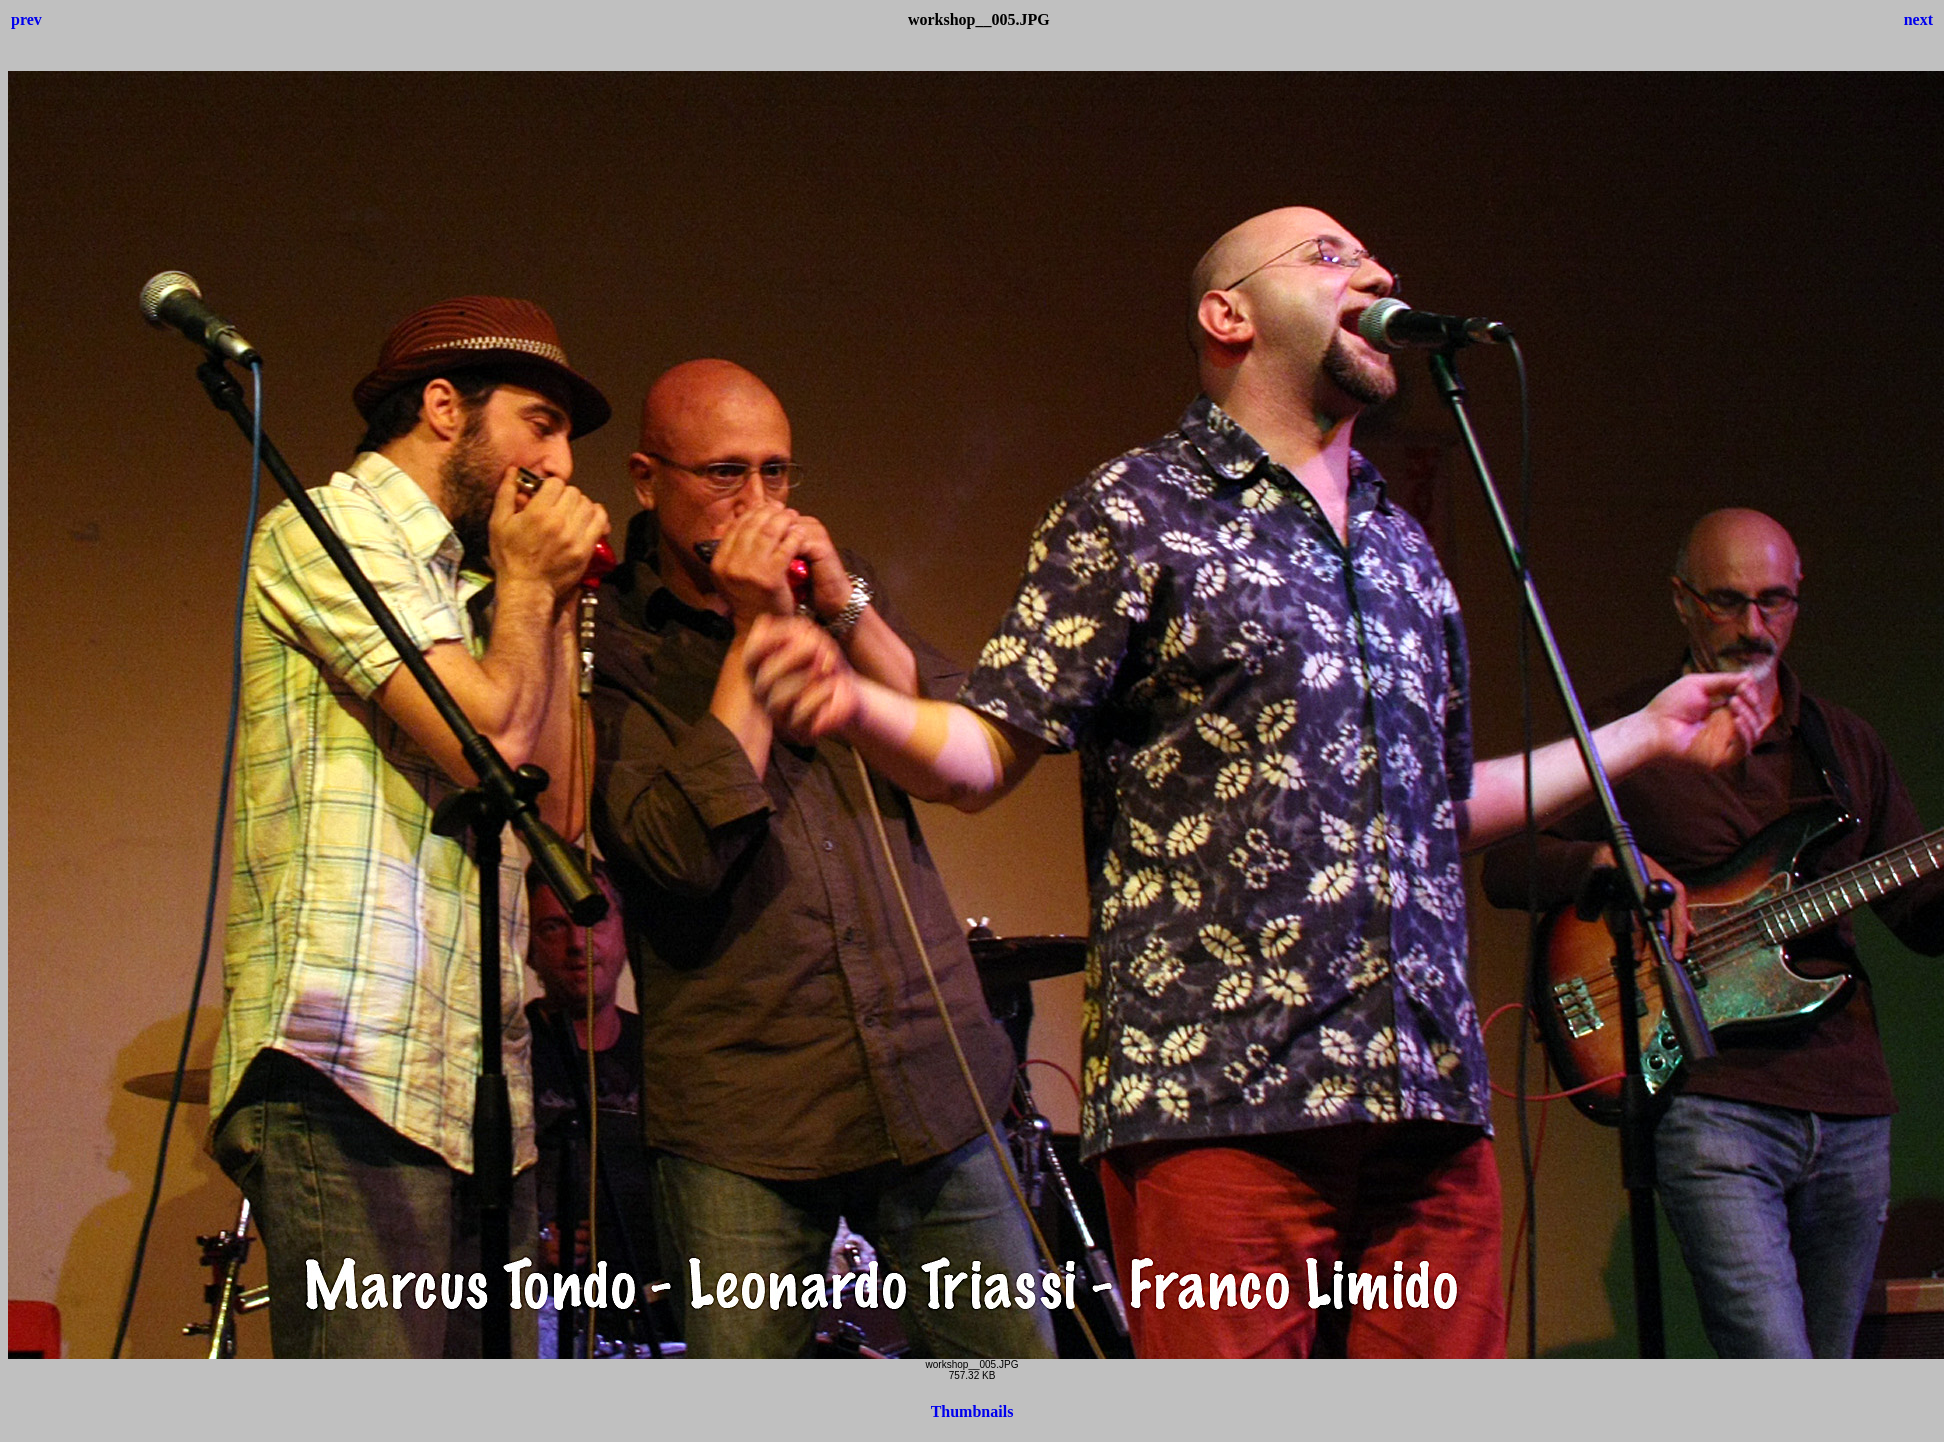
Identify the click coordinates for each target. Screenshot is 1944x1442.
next (1918, 19)
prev (26, 19)
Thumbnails (972, 1411)
